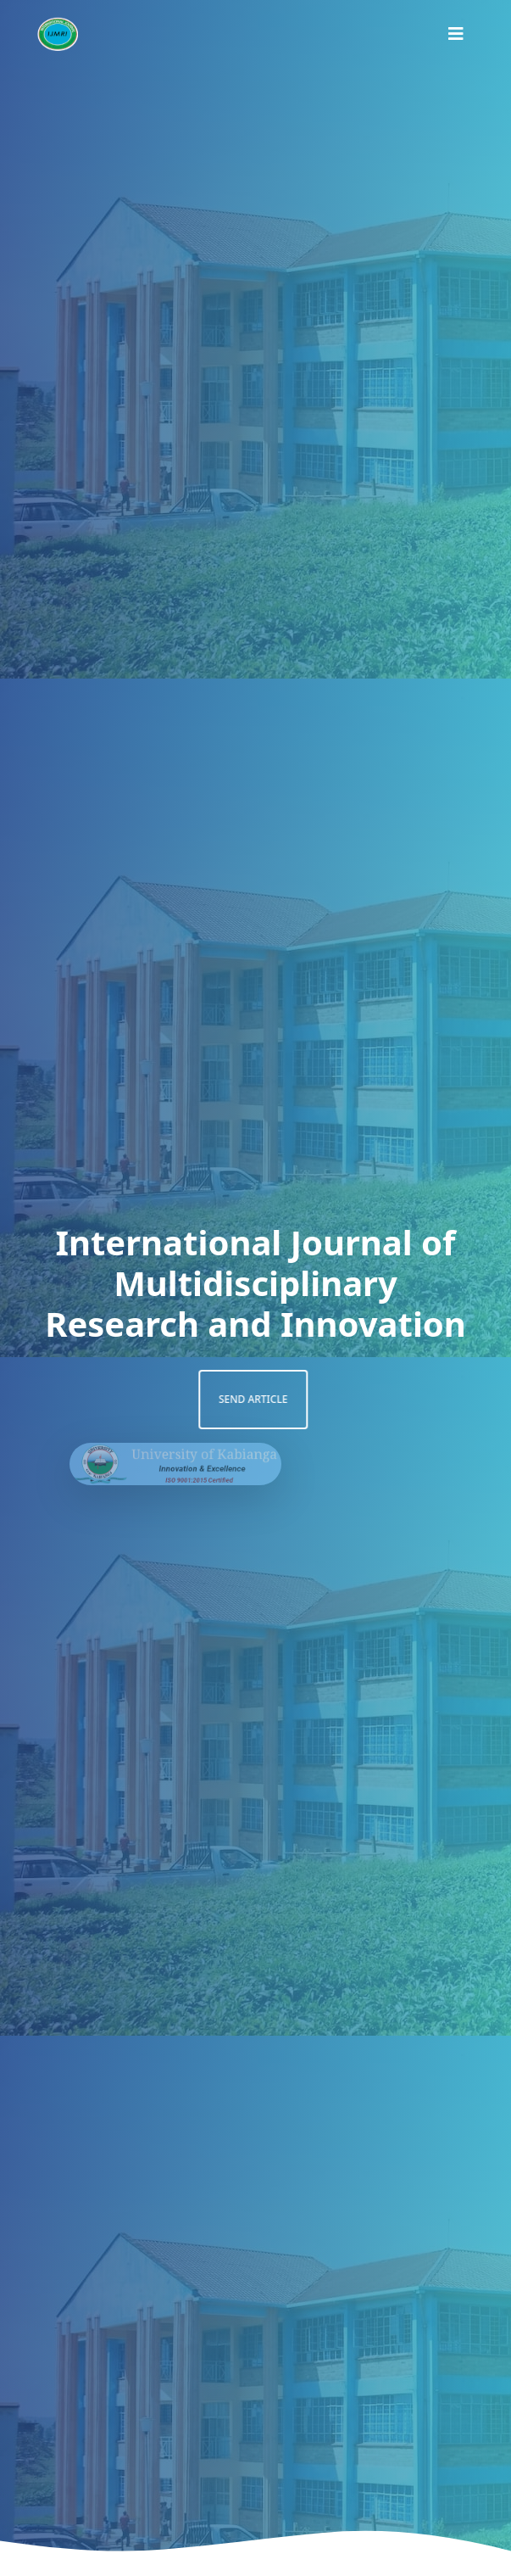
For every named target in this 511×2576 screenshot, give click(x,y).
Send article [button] (225, 1399)
